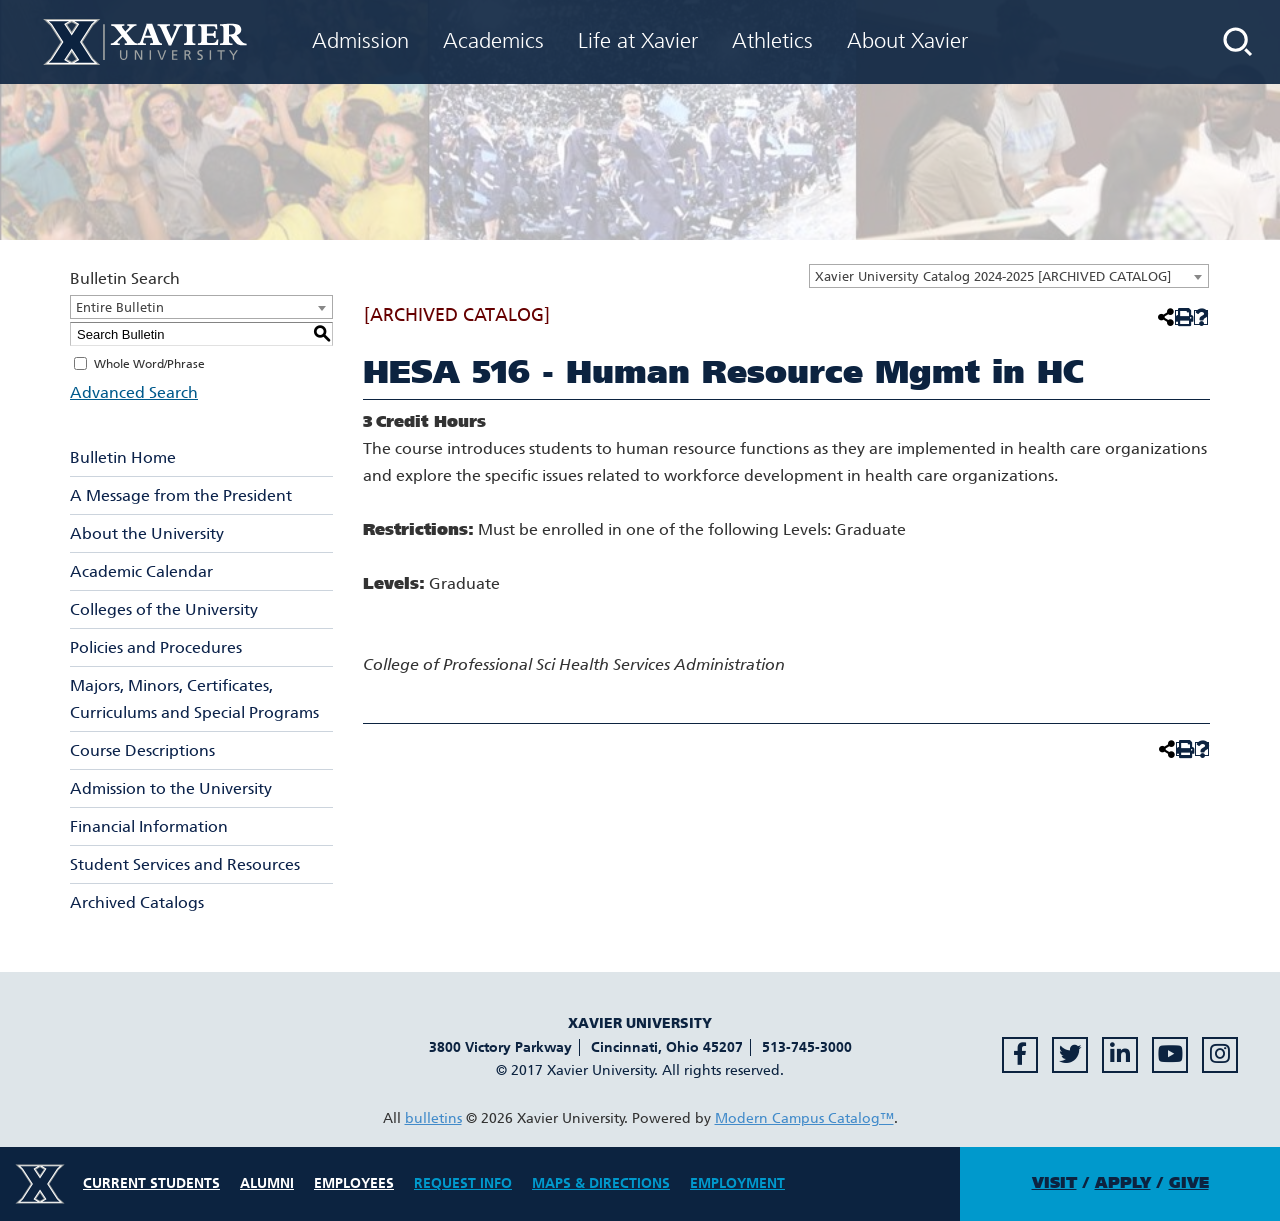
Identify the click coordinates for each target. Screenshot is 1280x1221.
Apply (1123, 1183)
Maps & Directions (601, 1183)
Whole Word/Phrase (149, 364)
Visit (1054, 1183)
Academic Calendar (141, 571)
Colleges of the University (164, 609)
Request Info (463, 1183)
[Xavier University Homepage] (145, 41)
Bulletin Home (123, 457)
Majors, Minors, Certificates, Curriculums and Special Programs (194, 699)
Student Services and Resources (185, 864)
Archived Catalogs (137, 902)
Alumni (267, 1183)
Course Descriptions (142, 750)
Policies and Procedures (156, 647)
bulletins (433, 1118)
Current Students (151, 1183)
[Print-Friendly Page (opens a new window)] (1182, 317)
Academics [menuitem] (493, 41)
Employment (737, 1183)
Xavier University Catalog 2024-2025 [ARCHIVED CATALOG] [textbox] (993, 276)
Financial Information (149, 826)
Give (1189, 1183)
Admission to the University (171, 788)
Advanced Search (134, 392)
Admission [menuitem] (360, 41)
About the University (147, 533)
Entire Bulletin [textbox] (120, 307)
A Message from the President (181, 495)
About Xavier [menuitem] (907, 41)
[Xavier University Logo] (40, 1184)
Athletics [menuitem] (772, 41)
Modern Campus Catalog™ (804, 1118)
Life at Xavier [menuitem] (638, 41)
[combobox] (1009, 276)
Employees (354, 1183)
